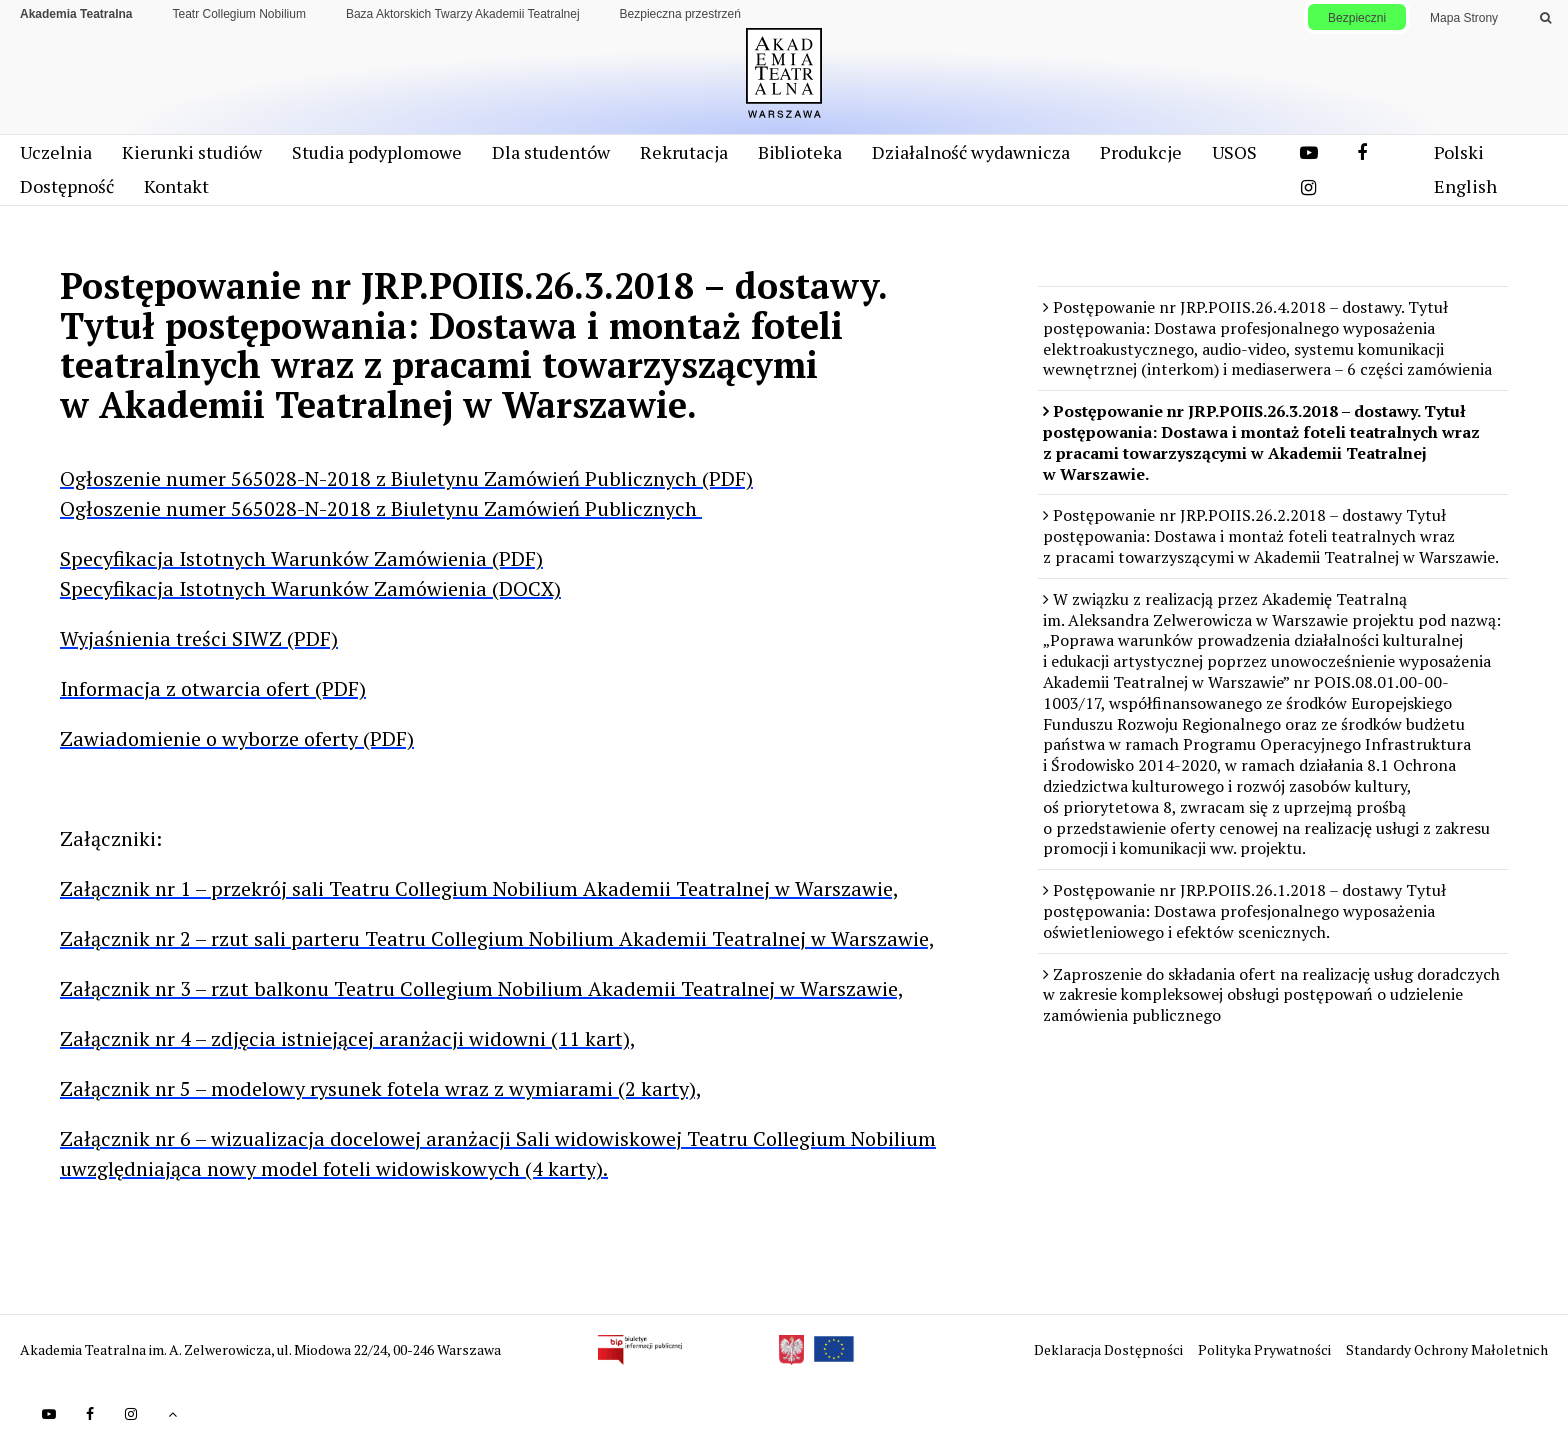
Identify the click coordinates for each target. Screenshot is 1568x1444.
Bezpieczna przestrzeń (680, 14)
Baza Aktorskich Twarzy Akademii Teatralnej (463, 14)
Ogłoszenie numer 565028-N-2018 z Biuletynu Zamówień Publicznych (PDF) (406, 478)
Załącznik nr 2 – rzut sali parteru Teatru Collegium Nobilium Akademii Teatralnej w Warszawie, (497, 938)
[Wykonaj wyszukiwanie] (1545, 18)
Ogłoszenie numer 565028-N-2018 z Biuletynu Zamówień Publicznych (381, 508)
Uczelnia (56, 152)
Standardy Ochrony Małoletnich (1447, 1349)
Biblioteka (800, 152)
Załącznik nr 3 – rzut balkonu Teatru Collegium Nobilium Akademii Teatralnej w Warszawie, (482, 988)
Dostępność (67, 186)
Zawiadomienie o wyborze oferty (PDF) (237, 738)
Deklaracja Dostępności (1110, 1349)
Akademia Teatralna (76, 14)
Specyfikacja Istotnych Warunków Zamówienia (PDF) (301, 558)
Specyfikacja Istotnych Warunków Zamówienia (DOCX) (310, 588)
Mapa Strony (1464, 18)
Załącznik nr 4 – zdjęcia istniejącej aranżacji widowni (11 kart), (348, 1038)
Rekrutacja (684, 152)
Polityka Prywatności (1266, 1349)
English (1465, 186)
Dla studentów (551, 152)
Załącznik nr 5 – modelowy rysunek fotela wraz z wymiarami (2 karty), (381, 1088)
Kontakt (176, 186)
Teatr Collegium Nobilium (239, 14)
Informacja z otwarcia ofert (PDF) (213, 688)
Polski (1459, 152)
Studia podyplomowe (377, 152)
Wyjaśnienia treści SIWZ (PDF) (199, 638)
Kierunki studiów (192, 152)
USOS (1234, 152)
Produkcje (1141, 152)
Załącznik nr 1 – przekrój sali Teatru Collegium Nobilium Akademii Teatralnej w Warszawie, (479, 888)
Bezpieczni (1357, 18)
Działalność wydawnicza (971, 152)
